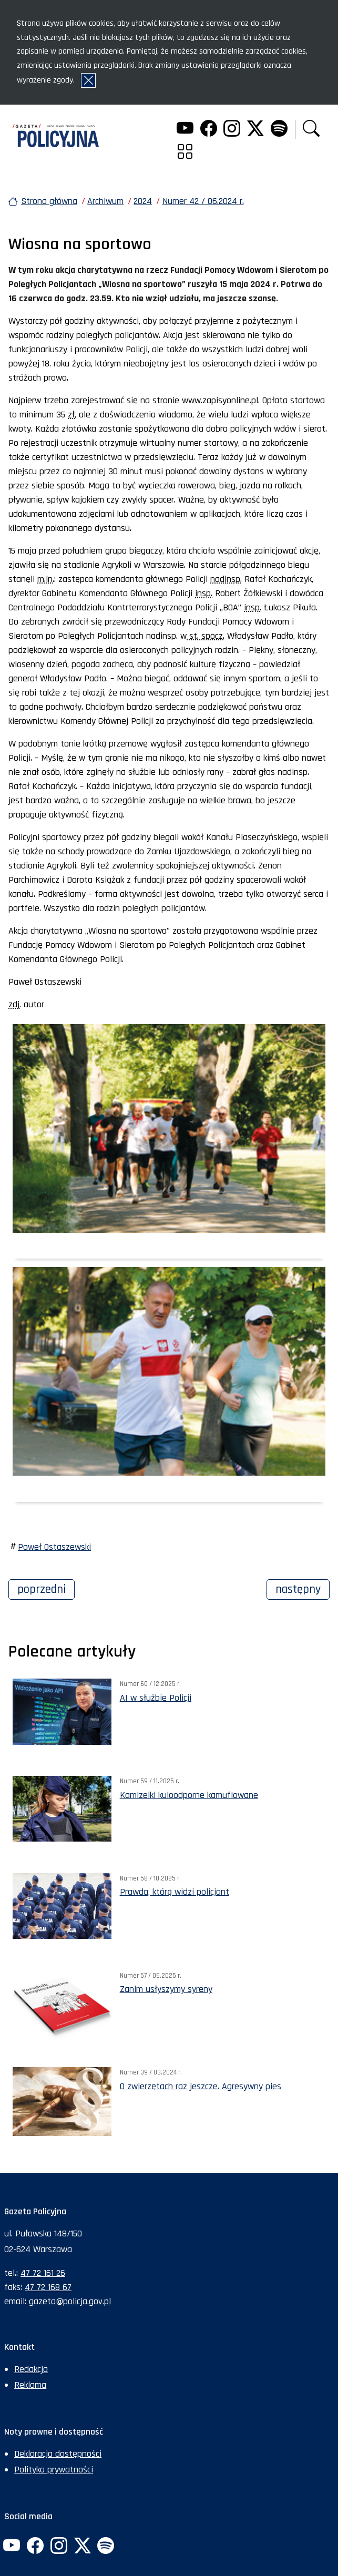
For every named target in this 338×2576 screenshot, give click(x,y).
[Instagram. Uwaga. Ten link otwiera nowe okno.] (232, 129)
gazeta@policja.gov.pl (70, 2301)
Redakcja (31, 2369)
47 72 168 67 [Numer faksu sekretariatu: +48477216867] (48, 2287)
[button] (311, 129)
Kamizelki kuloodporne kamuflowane (189, 1795)
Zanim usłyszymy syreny (166, 1989)
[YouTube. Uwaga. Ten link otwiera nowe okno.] (185, 129)
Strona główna (49, 201)
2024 (143, 201)
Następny (302, 1588)
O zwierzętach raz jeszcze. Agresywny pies (200, 2086)
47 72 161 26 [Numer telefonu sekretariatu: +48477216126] (43, 2273)
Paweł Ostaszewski (54, 1547)
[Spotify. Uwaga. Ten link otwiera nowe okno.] (279, 129)
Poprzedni (46, 1588)
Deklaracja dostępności (57, 2454)
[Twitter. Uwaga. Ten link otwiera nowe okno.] (255, 129)
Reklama (30, 2385)
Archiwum (105, 201)
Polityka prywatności (53, 2469)
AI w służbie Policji (155, 1698)
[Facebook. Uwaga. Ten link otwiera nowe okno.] (208, 129)
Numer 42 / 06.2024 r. (203, 201)
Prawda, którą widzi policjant (174, 1892)
